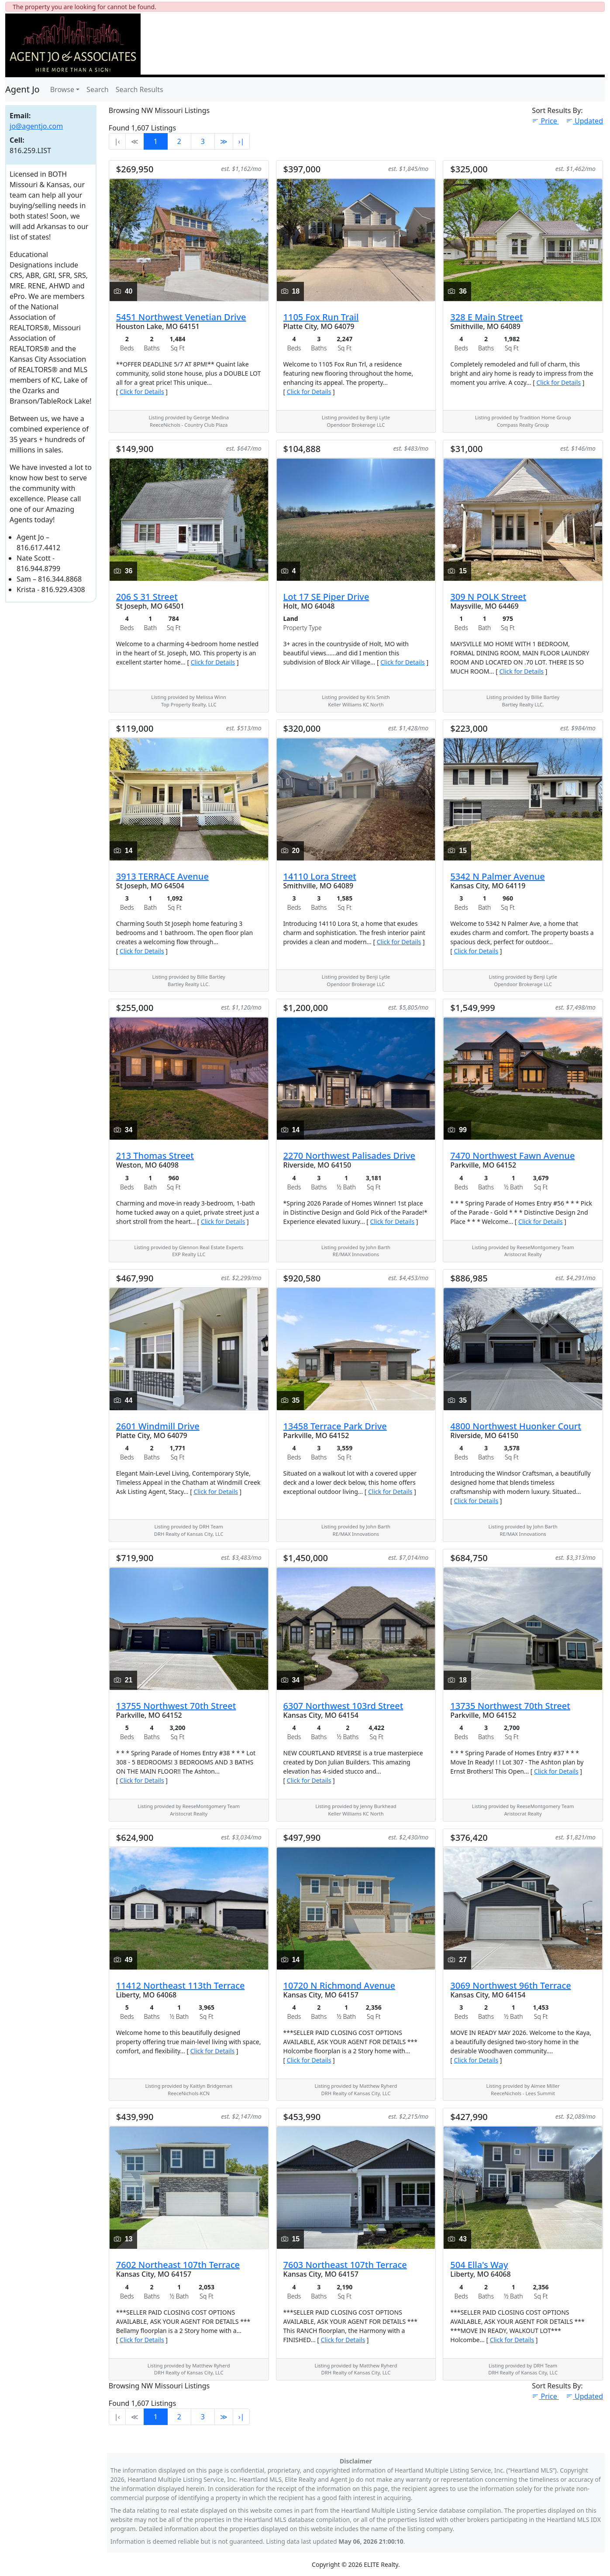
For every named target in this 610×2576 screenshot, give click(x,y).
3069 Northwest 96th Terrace (510, 1985)
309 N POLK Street (488, 597)
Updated (584, 121)
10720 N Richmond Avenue (339, 1985)
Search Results (139, 89)
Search (97, 89)
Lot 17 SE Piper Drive (326, 597)
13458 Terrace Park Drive (335, 1426)
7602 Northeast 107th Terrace (178, 2265)
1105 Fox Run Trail (321, 317)
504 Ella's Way (479, 2265)
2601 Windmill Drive (158, 1426)
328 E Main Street (486, 317)
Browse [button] (62, 89)
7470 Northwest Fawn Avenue (512, 1155)
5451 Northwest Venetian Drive (181, 317)
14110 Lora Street (319, 876)
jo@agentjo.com (36, 126)
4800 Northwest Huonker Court (515, 1426)
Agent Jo (22, 89)
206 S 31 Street (147, 597)
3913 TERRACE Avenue (162, 876)
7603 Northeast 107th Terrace (345, 2265)
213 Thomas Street (155, 1155)
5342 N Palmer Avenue (497, 876)
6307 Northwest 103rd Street (343, 1706)
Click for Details (142, 391)
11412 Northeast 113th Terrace (180, 1985)
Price (545, 121)
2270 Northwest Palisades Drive (349, 1155)
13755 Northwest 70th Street (176, 1706)
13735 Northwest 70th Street (510, 1706)
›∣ (241, 141)
